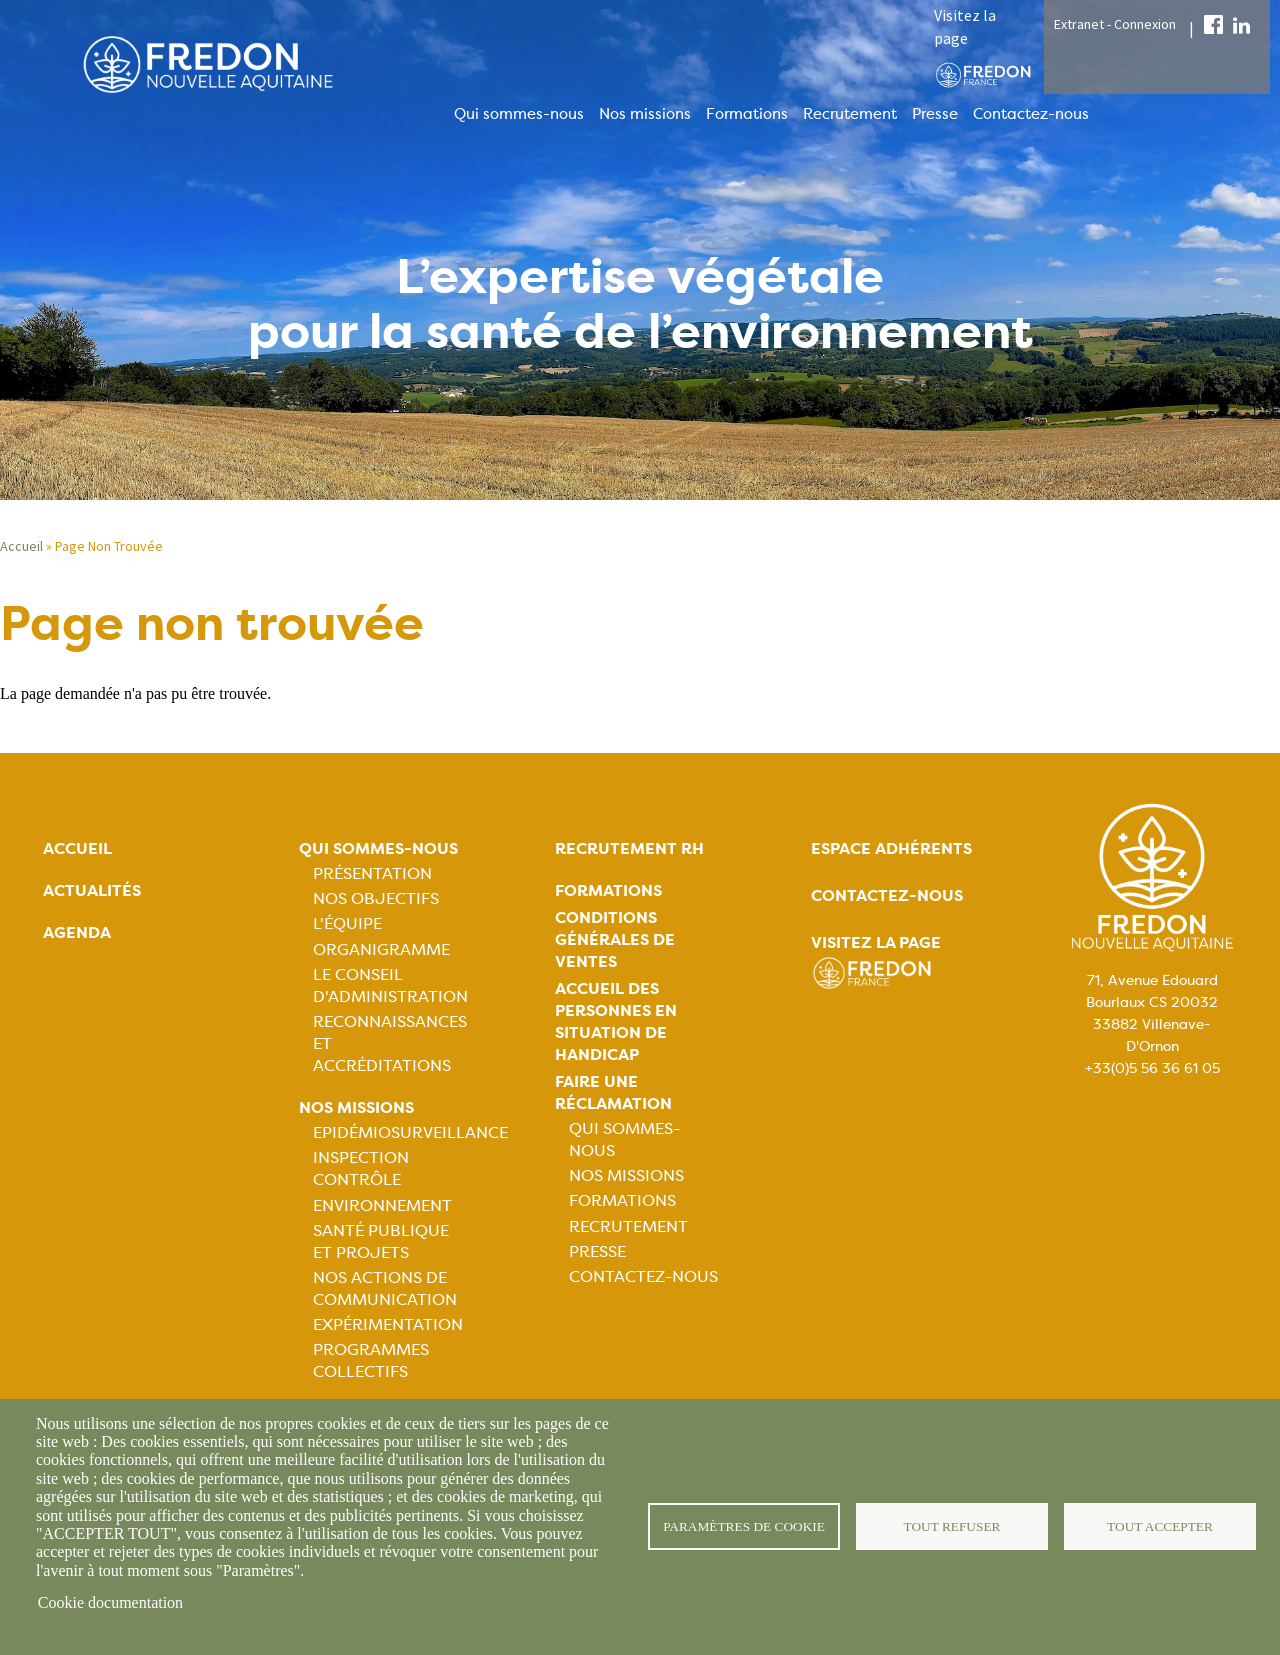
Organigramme (381, 949)
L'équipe (347, 923)
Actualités (92, 890)
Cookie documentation (110, 1602)
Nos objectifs (376, 898)
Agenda (77, 932)
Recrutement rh (629, 848)
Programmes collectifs (371, 1360)
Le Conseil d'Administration (390, 985)
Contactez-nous (1031, 114)
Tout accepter (1160, 1526)
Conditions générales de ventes (615, 939)
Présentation (372, 873)
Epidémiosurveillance (410, 1132)
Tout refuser (952, 1526)
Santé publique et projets (381, 1241)
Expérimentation (388, 1324)
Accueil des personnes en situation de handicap (616, 1021)
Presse (935, 114)
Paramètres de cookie (744, 1526)
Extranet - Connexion (1115, 24)
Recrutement (850, 114)
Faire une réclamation (613, 1092)
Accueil (21, 546)
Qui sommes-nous (519, 114)
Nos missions (645, 114)
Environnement (382, 1205)
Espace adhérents (891, 848)
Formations (747, 114)
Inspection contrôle (361, 1168)
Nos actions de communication (385, 1288)
